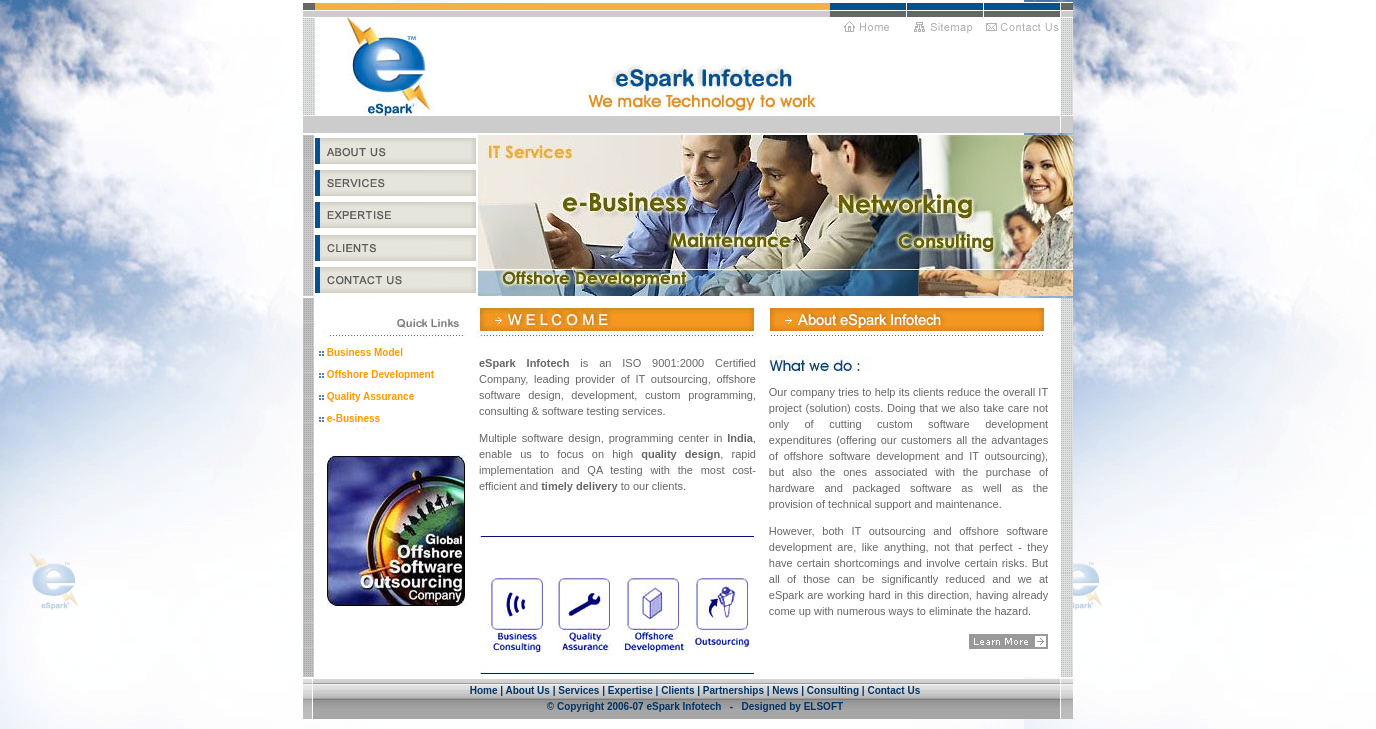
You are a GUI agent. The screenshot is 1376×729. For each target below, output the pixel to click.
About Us (528, 690)
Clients (677, 690)
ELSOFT (823, 706)
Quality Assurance (370, 396)
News (785, 690)
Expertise (630, 690)
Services (578, 690)
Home (484, 690)
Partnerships (733, 690)
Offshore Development (380, 374)
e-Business (353, 418)
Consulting (833, 690)
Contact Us (893, 690)
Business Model (365, 352)
